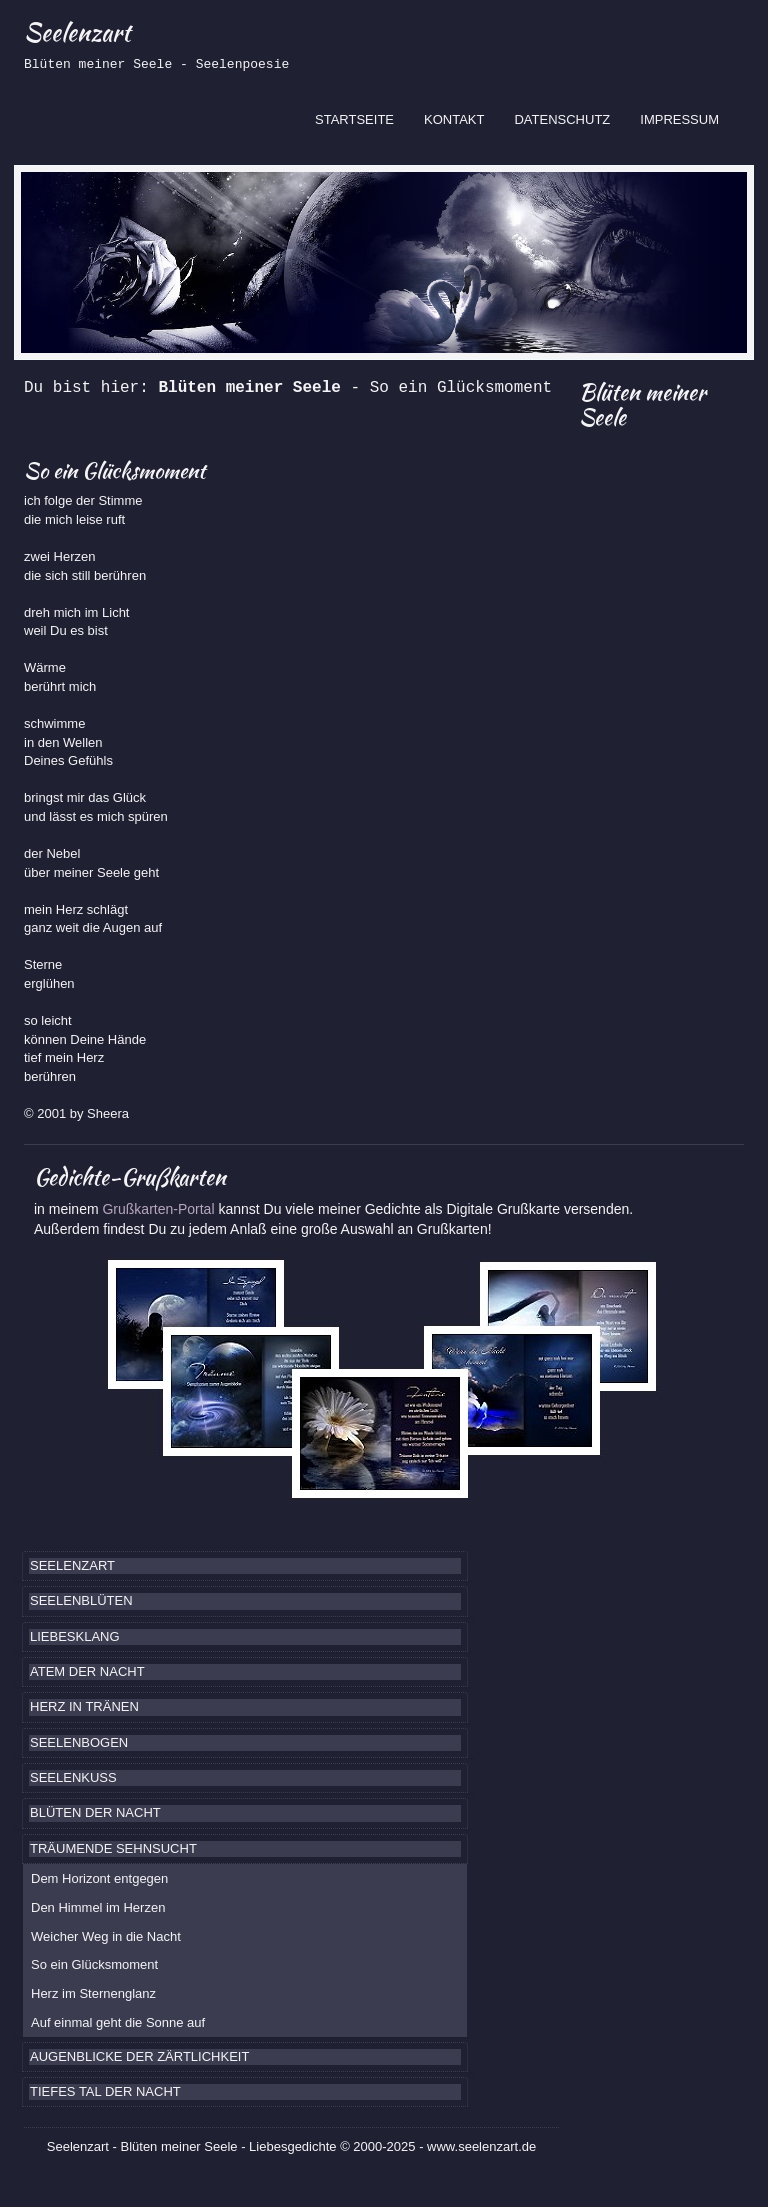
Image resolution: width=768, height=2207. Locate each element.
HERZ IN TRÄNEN (84, 1706)
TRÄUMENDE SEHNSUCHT (113, 1848)
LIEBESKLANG (75, 1636)
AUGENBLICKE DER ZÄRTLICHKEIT (139, 2056)
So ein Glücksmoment (94, 1964)
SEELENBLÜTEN (81, 1600)
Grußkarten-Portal (160, 1209)
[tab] (245, 1566)
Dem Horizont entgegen (99, 1878)
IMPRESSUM (679, 119)
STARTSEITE (362, 118)
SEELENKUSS (73, 1777)
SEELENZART (72, 1565)
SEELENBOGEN (79, 1742)
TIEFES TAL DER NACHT (105, 2091)
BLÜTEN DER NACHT (95, 1812)
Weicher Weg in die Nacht (106, 1936)
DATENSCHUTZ (562, 119)
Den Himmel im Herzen (98, 1907)
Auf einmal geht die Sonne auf (118, 2022)
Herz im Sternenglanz (93, 1993)
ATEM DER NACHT (87, 1671)
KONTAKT (454, 119)
